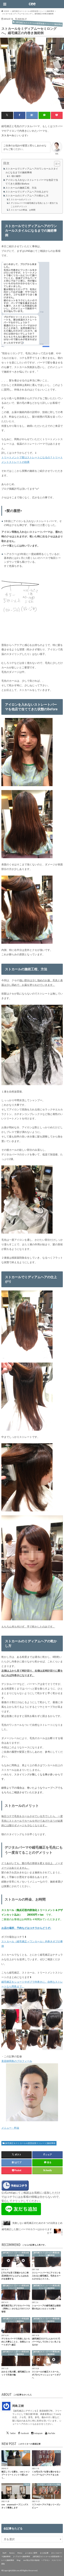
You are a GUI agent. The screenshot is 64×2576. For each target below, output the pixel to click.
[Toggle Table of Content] (55, 164)
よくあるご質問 (31, 2553)
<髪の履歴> (16, 176)
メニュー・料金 (10, 2127)
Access (12, 2553)
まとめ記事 (44, 2553)
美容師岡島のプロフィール (16, 2060)
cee (32, 3)
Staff (4, 2553)
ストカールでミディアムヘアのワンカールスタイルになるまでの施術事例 (31, 170)
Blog (18, 2560)
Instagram (38, 2433)
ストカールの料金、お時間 (23, 210)
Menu (19, 2553)
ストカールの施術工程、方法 (21, 187)
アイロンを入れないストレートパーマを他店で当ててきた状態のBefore (31, 181)
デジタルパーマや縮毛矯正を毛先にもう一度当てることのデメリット (34, 205)
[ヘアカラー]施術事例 (21, 2556)
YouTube (51, 2433)
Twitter (13, 2433)
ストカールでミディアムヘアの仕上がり (26, 191)
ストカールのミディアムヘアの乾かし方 (26, 195)
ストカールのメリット (21, 199)
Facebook (25, 2433)
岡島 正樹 (18, 2405)
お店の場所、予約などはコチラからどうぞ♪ (26, 1927)
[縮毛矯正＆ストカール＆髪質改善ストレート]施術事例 (30, 2143)
